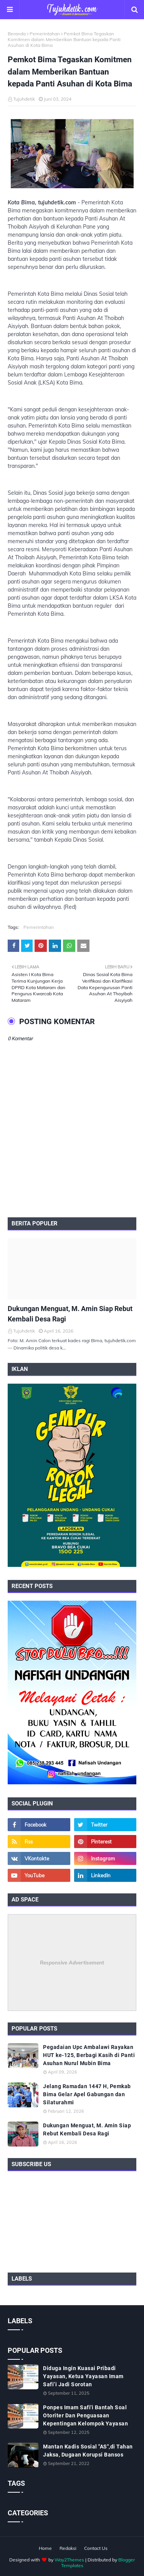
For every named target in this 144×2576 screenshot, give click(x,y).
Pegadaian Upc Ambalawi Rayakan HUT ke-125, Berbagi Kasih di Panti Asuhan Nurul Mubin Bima (89, 2055)
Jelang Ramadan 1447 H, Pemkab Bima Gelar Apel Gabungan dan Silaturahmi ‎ (87, 2094)
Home (45, 2548)
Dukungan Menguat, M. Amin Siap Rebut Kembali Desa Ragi (70, 1314)
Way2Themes (69, 2560)
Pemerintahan (45, 33)
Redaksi (68, 2548)
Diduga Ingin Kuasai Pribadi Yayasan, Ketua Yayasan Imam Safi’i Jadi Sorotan (83, 2376)
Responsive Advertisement (72, 1962)
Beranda (17, 33)
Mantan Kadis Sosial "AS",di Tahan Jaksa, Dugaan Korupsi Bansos (88, 2450)
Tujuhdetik (24, 99)
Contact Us (96, 2548)
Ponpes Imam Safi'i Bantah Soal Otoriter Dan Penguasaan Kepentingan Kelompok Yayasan (85, 2415)
